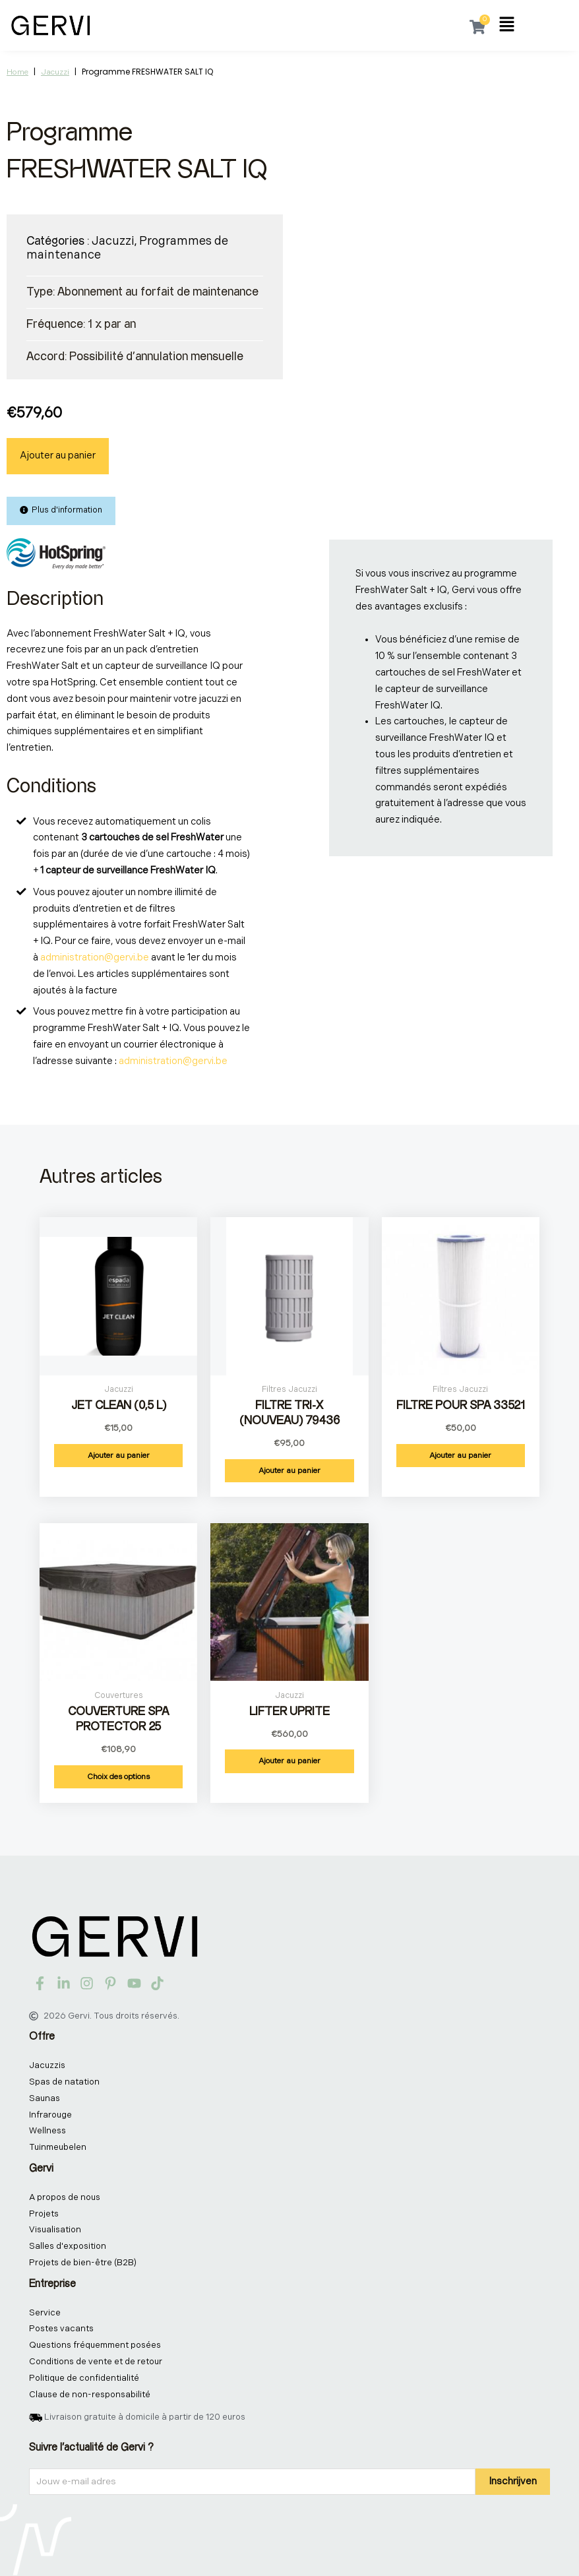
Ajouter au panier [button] (119, 1456)
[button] (507, 26)
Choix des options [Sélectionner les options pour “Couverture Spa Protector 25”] (118, 1777)
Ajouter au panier (58, 455)
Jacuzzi (55, 72)
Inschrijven (513, 2481)
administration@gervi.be (94, 957)
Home (17, 72)
